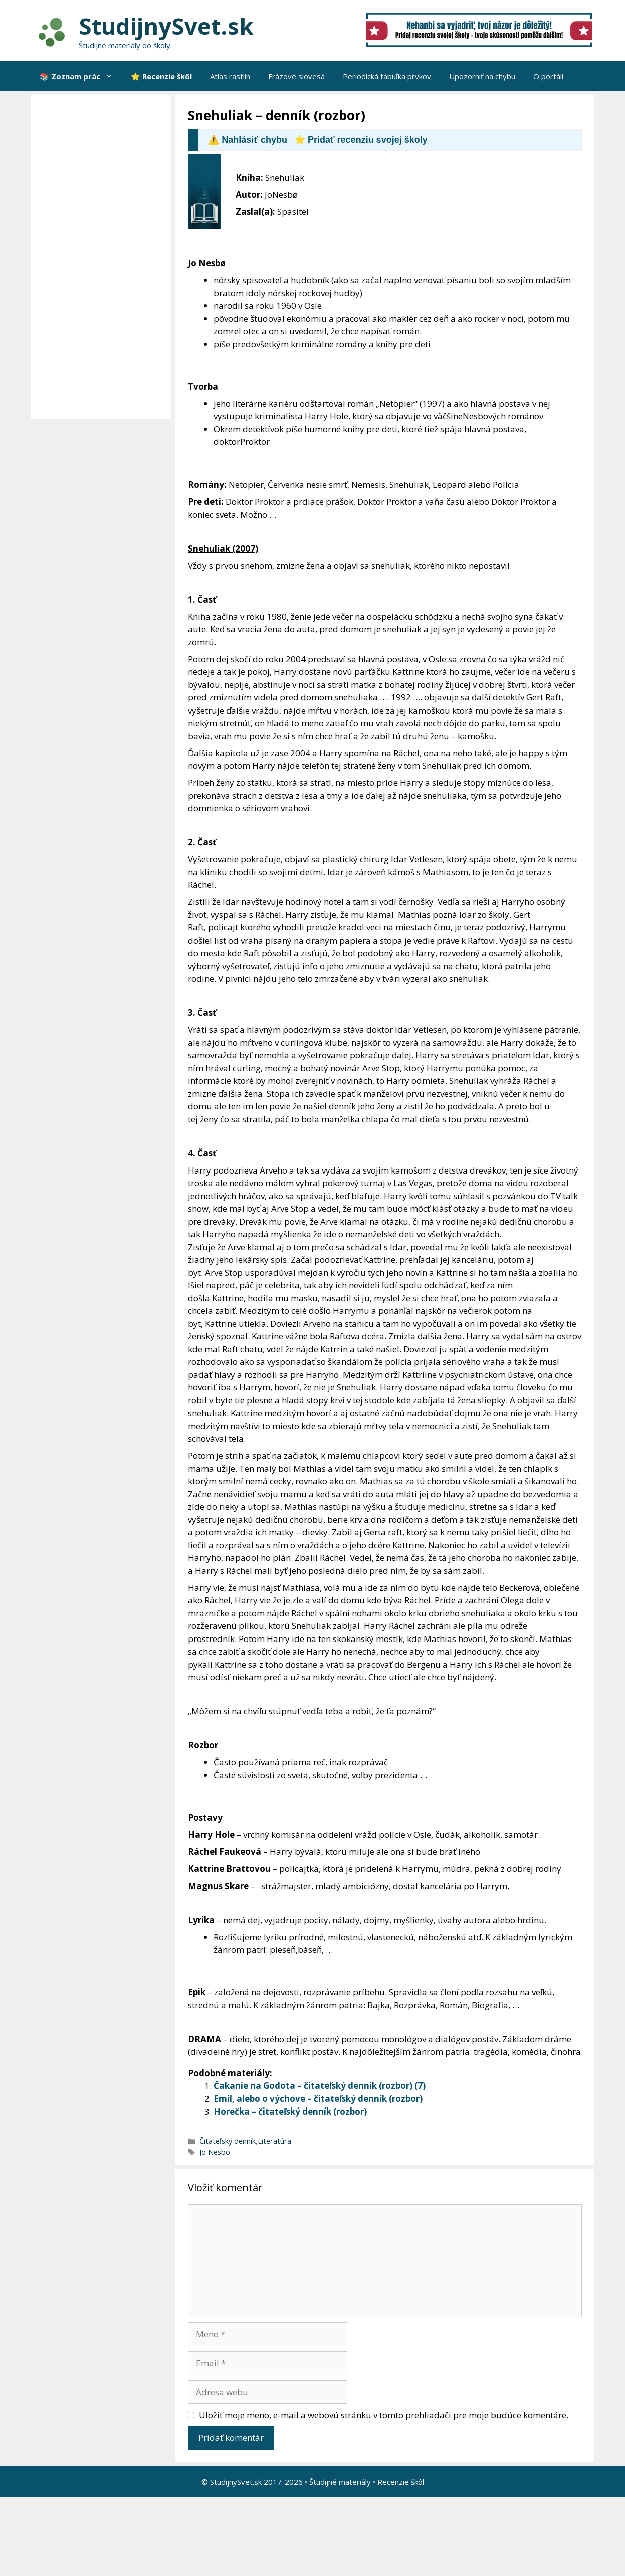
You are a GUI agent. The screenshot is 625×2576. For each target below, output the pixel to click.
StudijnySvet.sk (166, 26)
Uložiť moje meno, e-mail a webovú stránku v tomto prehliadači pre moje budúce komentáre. (383, 2415)
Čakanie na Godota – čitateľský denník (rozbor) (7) (320, 2085)
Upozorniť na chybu (482, 76)
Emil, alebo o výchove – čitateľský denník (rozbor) (318, 2098)
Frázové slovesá (296, 76)
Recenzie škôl (400, 2482)
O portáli (548, 76)
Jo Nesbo (214, 2152)
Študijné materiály (340, 2482)
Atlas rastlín (230, 76)
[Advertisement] (103, 257)
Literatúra (274, 2141)
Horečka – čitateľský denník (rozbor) (290, 2111)
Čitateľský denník (227, 2141)
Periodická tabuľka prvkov (387, 76)
